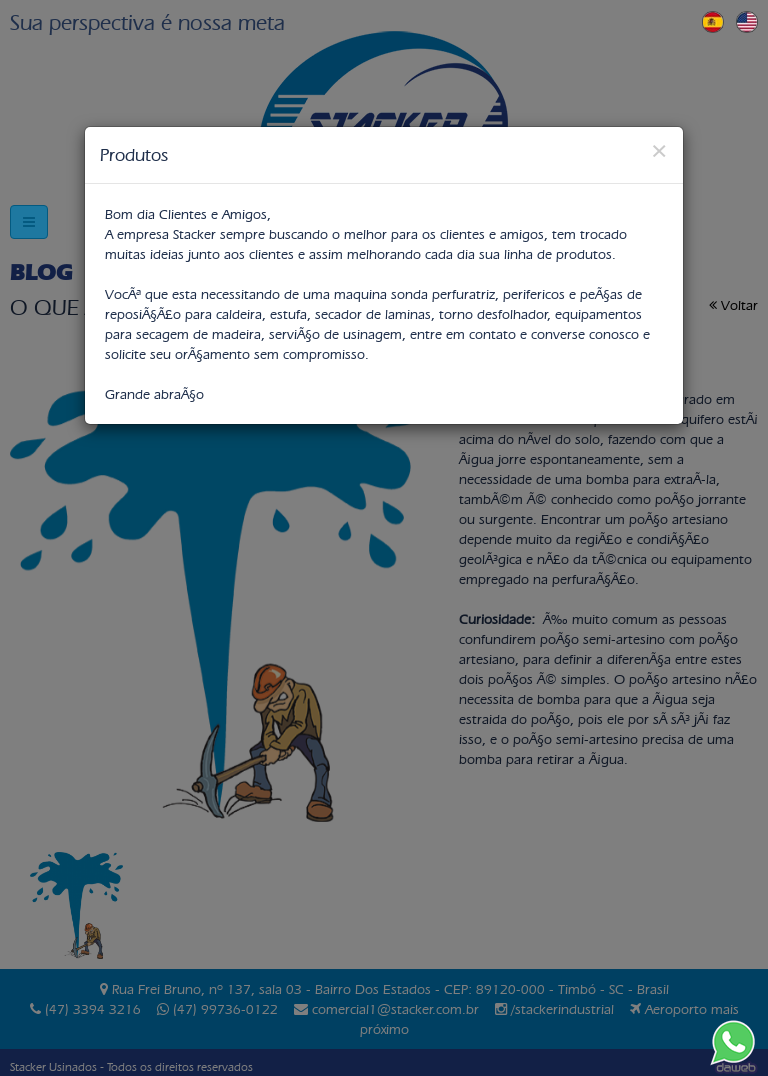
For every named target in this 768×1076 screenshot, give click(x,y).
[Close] (659, 150)
